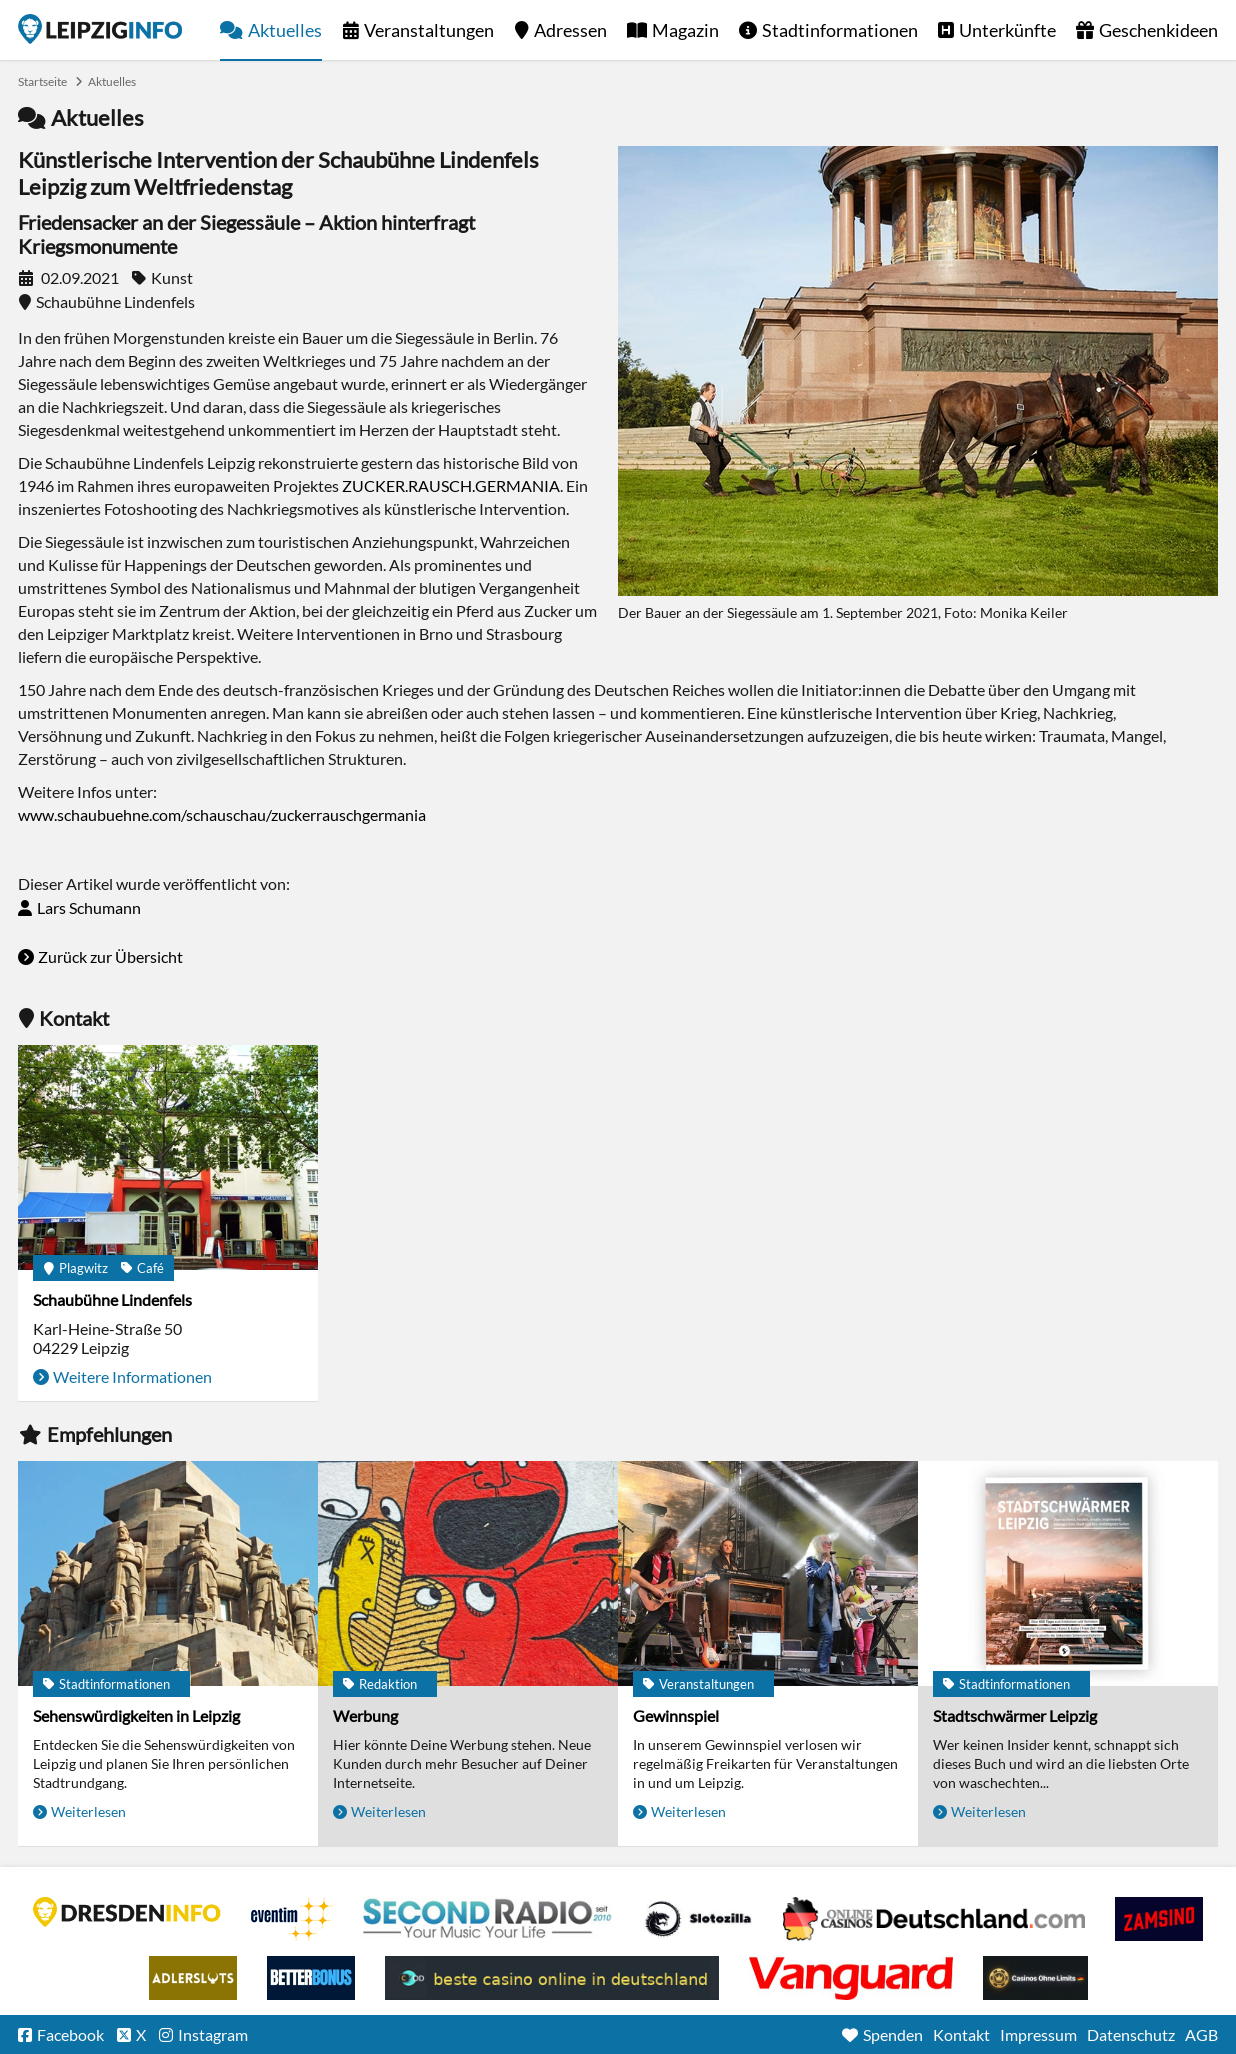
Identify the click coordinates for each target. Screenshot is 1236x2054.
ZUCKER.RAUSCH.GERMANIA (451, 485)
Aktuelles (285, 30)
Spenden (893, 2034)
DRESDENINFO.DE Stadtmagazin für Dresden (127, 1912)
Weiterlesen (88, 1811)
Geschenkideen (1158, 30)
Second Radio (488, 1919)
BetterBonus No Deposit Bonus (311, 1978)
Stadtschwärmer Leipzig (1015, 1715)
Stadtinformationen (840, 30)
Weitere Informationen (132, 1376)
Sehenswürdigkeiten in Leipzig (136, 1715)
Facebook (70, 2034)
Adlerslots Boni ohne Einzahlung (193, 1978)
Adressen (570, 30)
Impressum (1038, 2034)
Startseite (100, 29)
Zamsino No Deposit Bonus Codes (1159, 1919)
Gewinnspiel (676, 1715)
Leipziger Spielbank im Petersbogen (934, 1919)
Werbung (365, 1715)
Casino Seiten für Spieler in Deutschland (698, 1919)
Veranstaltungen (429, 30)
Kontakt (961, 2034)
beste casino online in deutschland (552, 1978)
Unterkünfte (1007, 30)
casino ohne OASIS (851, 1978)
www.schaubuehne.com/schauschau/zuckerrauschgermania (222, 814)
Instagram (213, 2034)
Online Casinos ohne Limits (1035, 1978)
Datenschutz (1131, 2034)
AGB (1201, 2034)
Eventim (292, 1919)
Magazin (685, 30)
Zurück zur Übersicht (110, 956)
